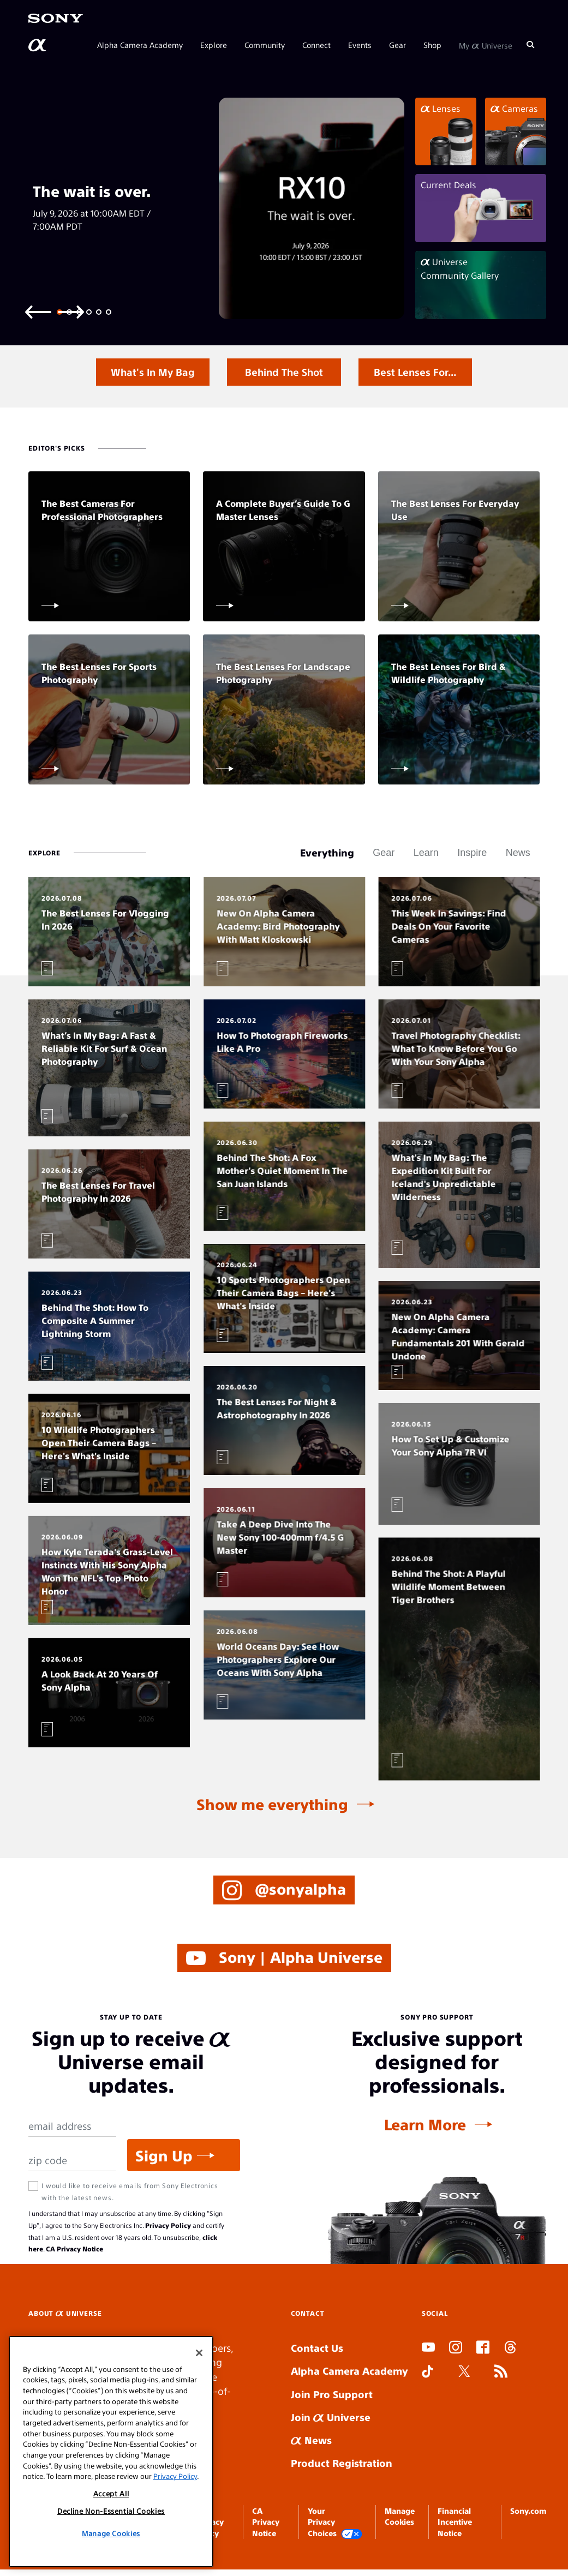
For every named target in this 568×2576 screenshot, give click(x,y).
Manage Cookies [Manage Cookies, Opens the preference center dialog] (111, 2533)
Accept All (111, 2493)
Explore (213, 45)
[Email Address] (72, 2126)
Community (264, 45)
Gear (397, 45)
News (311, 2440)
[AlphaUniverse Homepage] (38, 45)
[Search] (530, 45)
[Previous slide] (38, 311)
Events (360, 45)
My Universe (485, 45)
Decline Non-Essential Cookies (111, 2510)
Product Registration (341, 2463)
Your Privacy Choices (335, 2522)
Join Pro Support (332, 2394)
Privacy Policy (168, 2225)
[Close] (199, 2353)
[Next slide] (71, 311)
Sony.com (528, 2510)
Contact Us (317, 2347)
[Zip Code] (72, 2160)
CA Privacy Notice (74, 2248)
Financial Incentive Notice (455, 2522)
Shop (432, 45)
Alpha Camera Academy (140, 45)
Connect (316, 45)
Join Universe (330, 2417)
